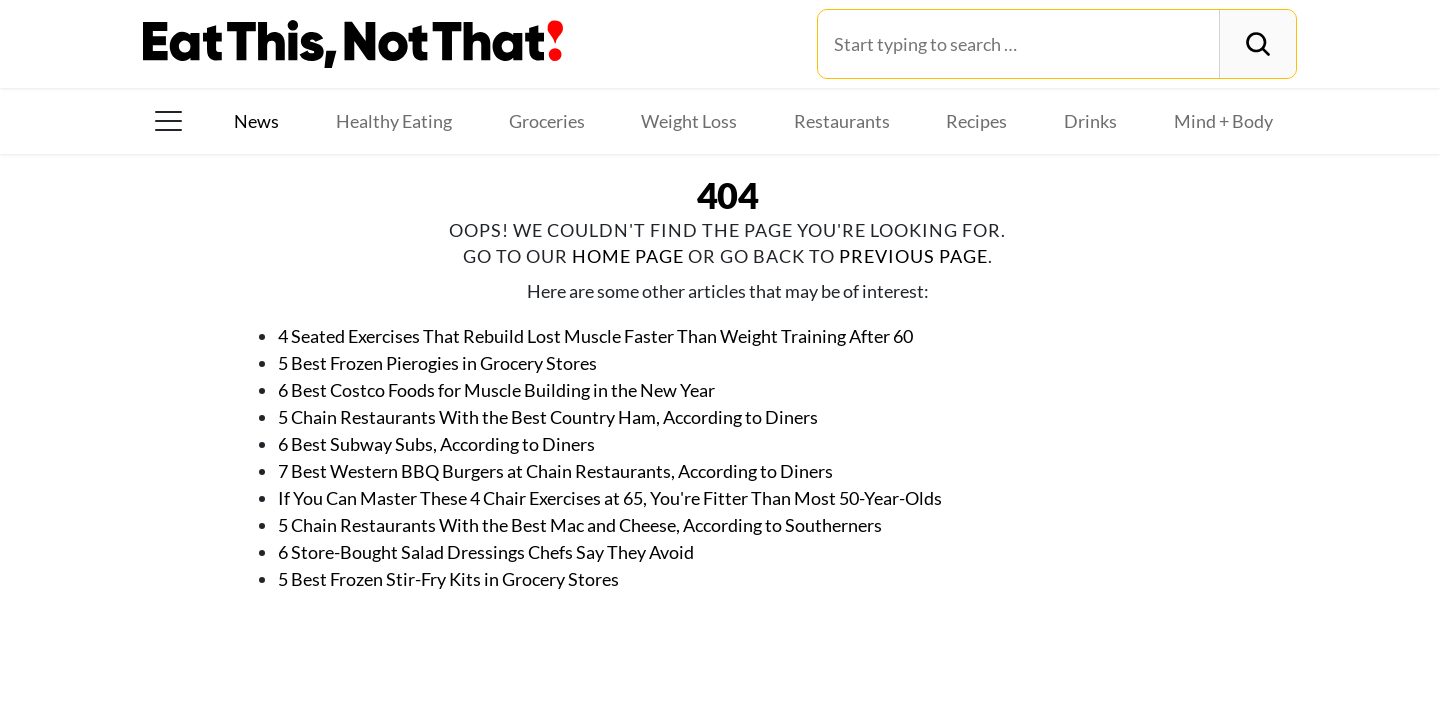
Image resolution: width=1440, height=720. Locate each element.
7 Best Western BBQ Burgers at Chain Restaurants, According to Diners (555, 471)
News (256, 121)
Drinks (1090, 121)
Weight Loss (689, 121)
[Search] (1257, 44)
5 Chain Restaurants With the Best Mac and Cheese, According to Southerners (580, 525)
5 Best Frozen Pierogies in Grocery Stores (437, 363)
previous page (913, 256)
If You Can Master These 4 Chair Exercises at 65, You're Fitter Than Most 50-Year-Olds (610, 498)
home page (628, 256)
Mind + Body (1223, 121)
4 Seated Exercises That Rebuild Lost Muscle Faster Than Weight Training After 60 (595, 336)
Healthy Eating (394, 121)
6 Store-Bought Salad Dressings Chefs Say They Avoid (486, 552)
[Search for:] (1018, 44)
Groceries (547, 121)
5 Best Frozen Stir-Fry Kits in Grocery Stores (448, 579)
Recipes (976, 121)
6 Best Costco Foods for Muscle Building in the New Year (496, 390)
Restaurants (842, 121)
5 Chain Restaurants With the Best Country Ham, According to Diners (548, 417)
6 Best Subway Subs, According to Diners (436, 444)
